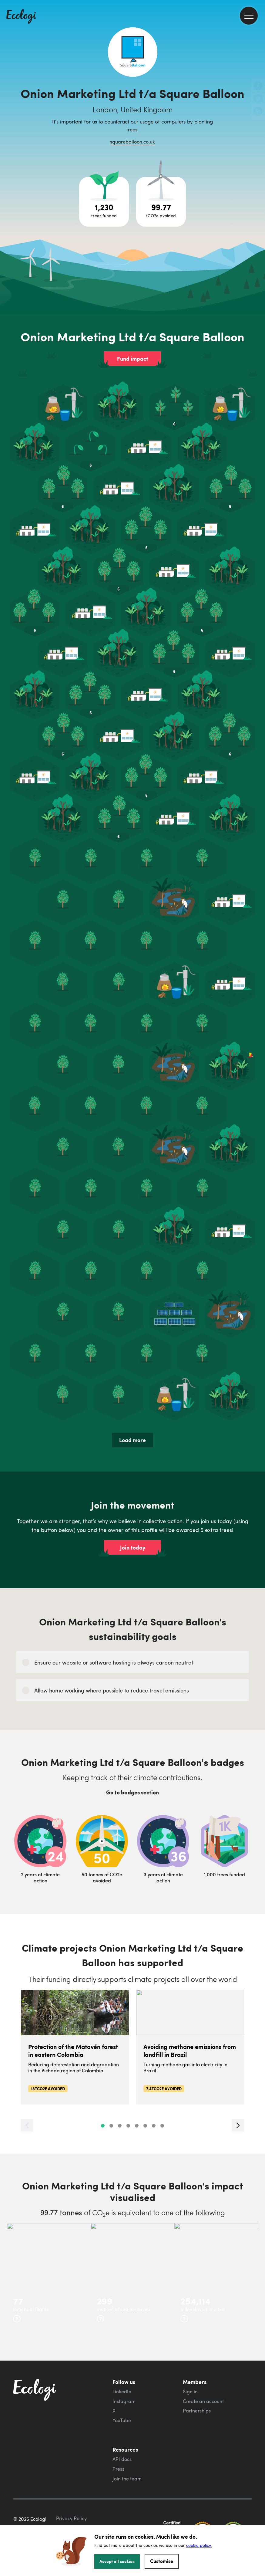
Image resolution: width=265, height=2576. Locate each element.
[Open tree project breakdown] (104, 202)
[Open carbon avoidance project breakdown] (161, 202)
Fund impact (132, 359)
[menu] (249, 16)
